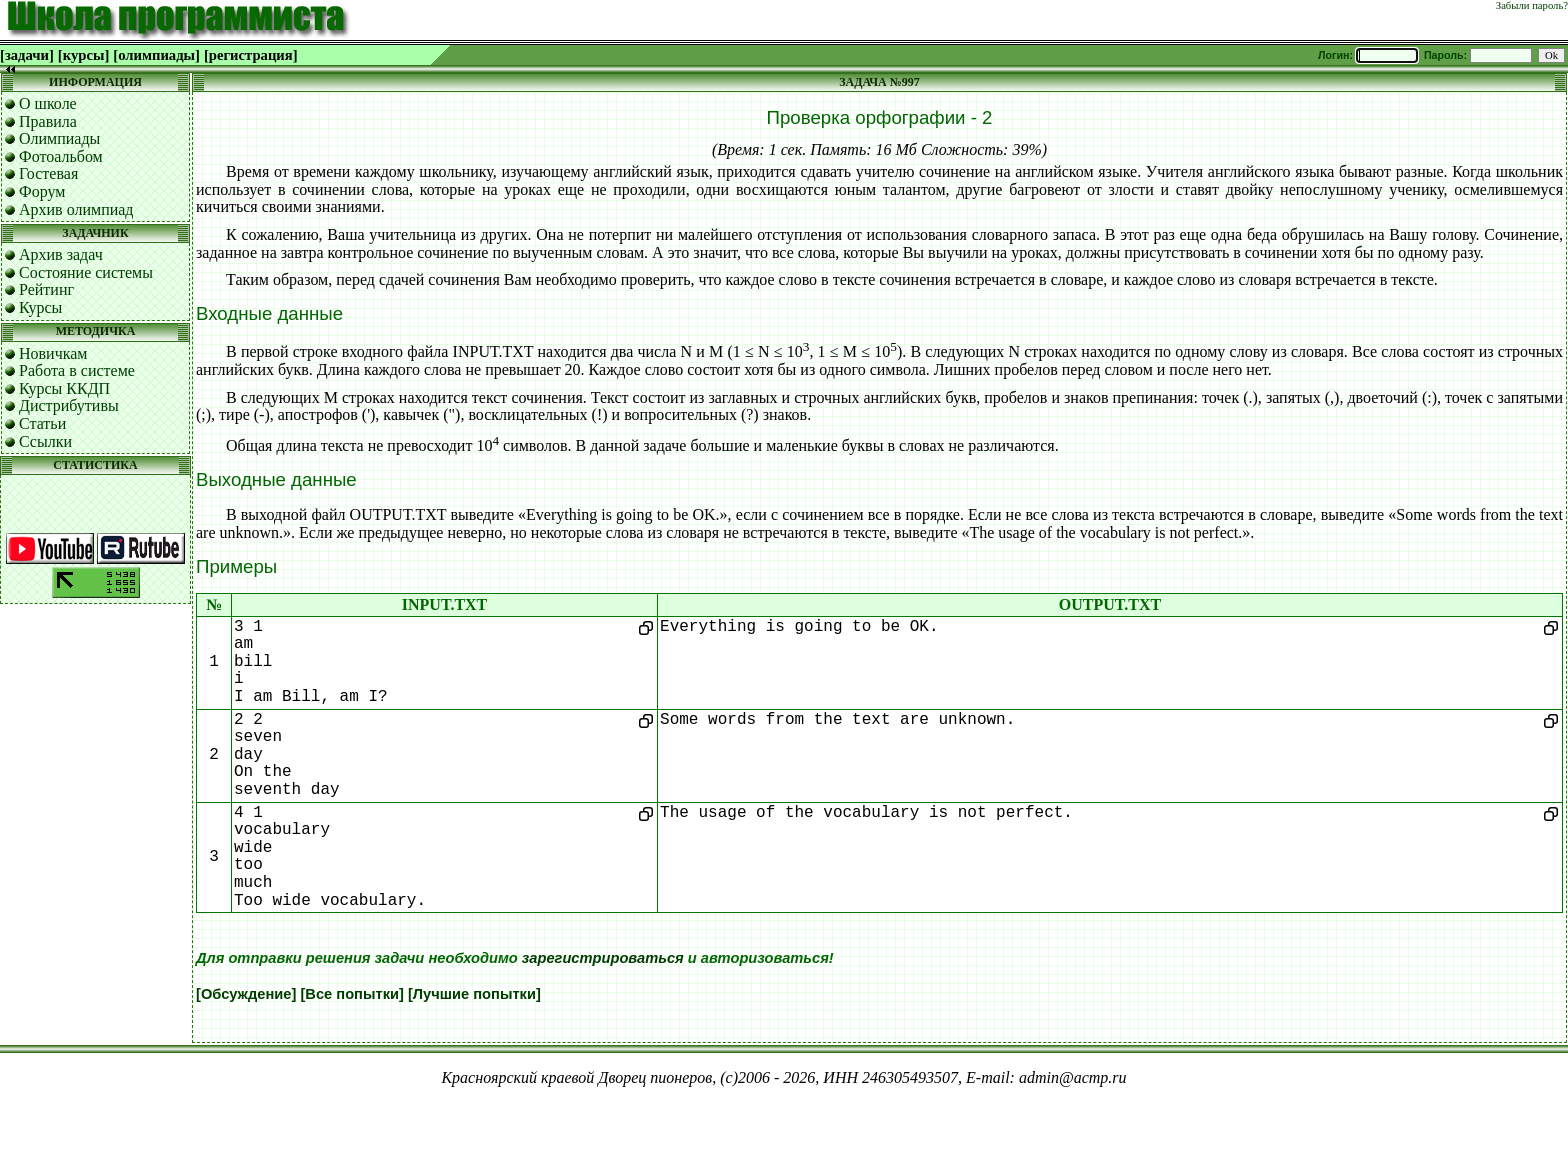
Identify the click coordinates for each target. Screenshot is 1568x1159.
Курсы (40, 307)
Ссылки (45, 441)
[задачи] (27, 55)
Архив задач (61, 254)
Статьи (42, 423)
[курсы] (83, 55)
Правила (48, 121)
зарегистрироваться (603, 958)
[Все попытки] (351, 994)
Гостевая (48, 173)
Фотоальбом (61, 156)
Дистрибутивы (69, 405)
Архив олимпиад (76, 209)
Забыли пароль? (1532, 5)
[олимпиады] (156, 55)
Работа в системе (77, 370)
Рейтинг (46, 289)
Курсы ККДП (64, 388)
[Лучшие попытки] (474, 994)
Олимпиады (59, 138)
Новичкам (53, 353)
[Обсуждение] (246, 994)
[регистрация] (251, 55)
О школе (48, 103)
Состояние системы (86, 272)
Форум (42, 191)
